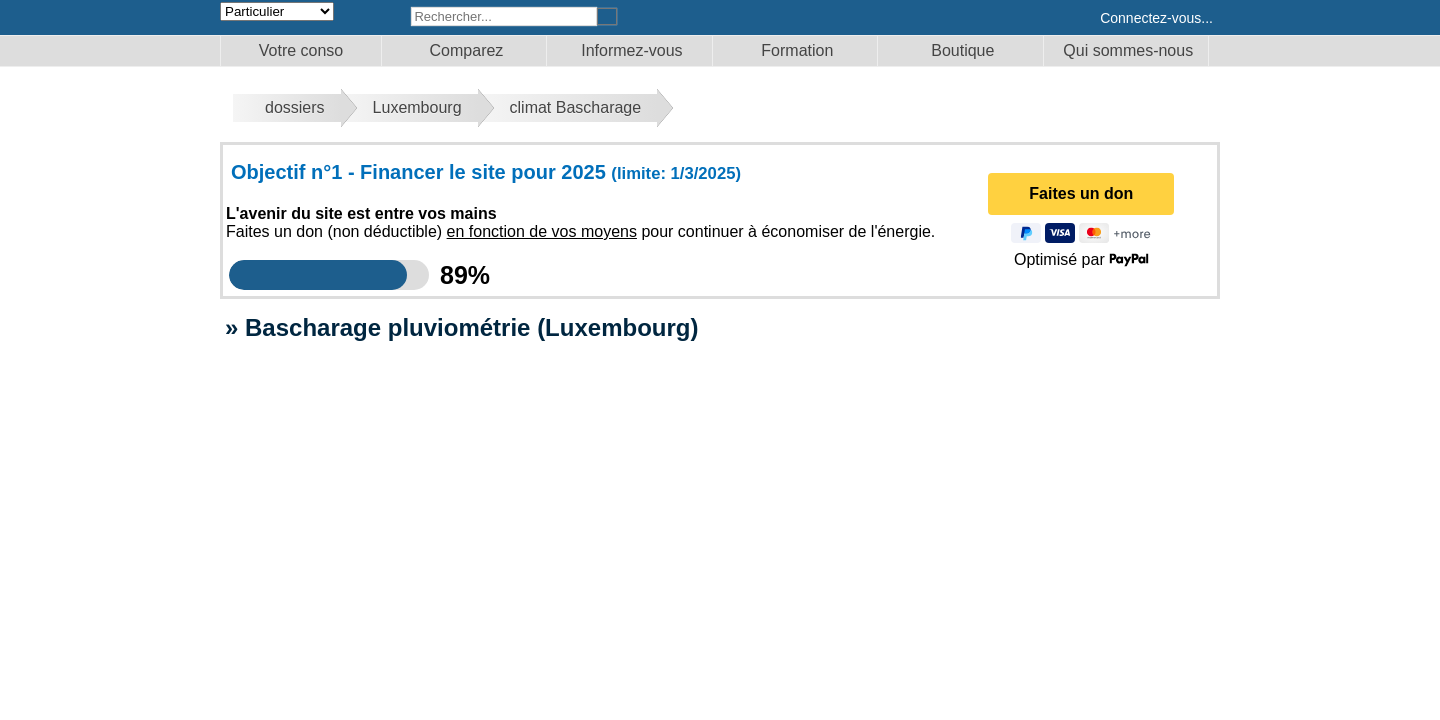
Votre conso (301, 50)
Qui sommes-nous (1128, 50)
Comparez (467, 50)
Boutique (962, 50)
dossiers (295, 107)
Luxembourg (417, 107)
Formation (797, 50)
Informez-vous (631, 50)
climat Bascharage (576, 107)
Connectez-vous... (1156, 18)
